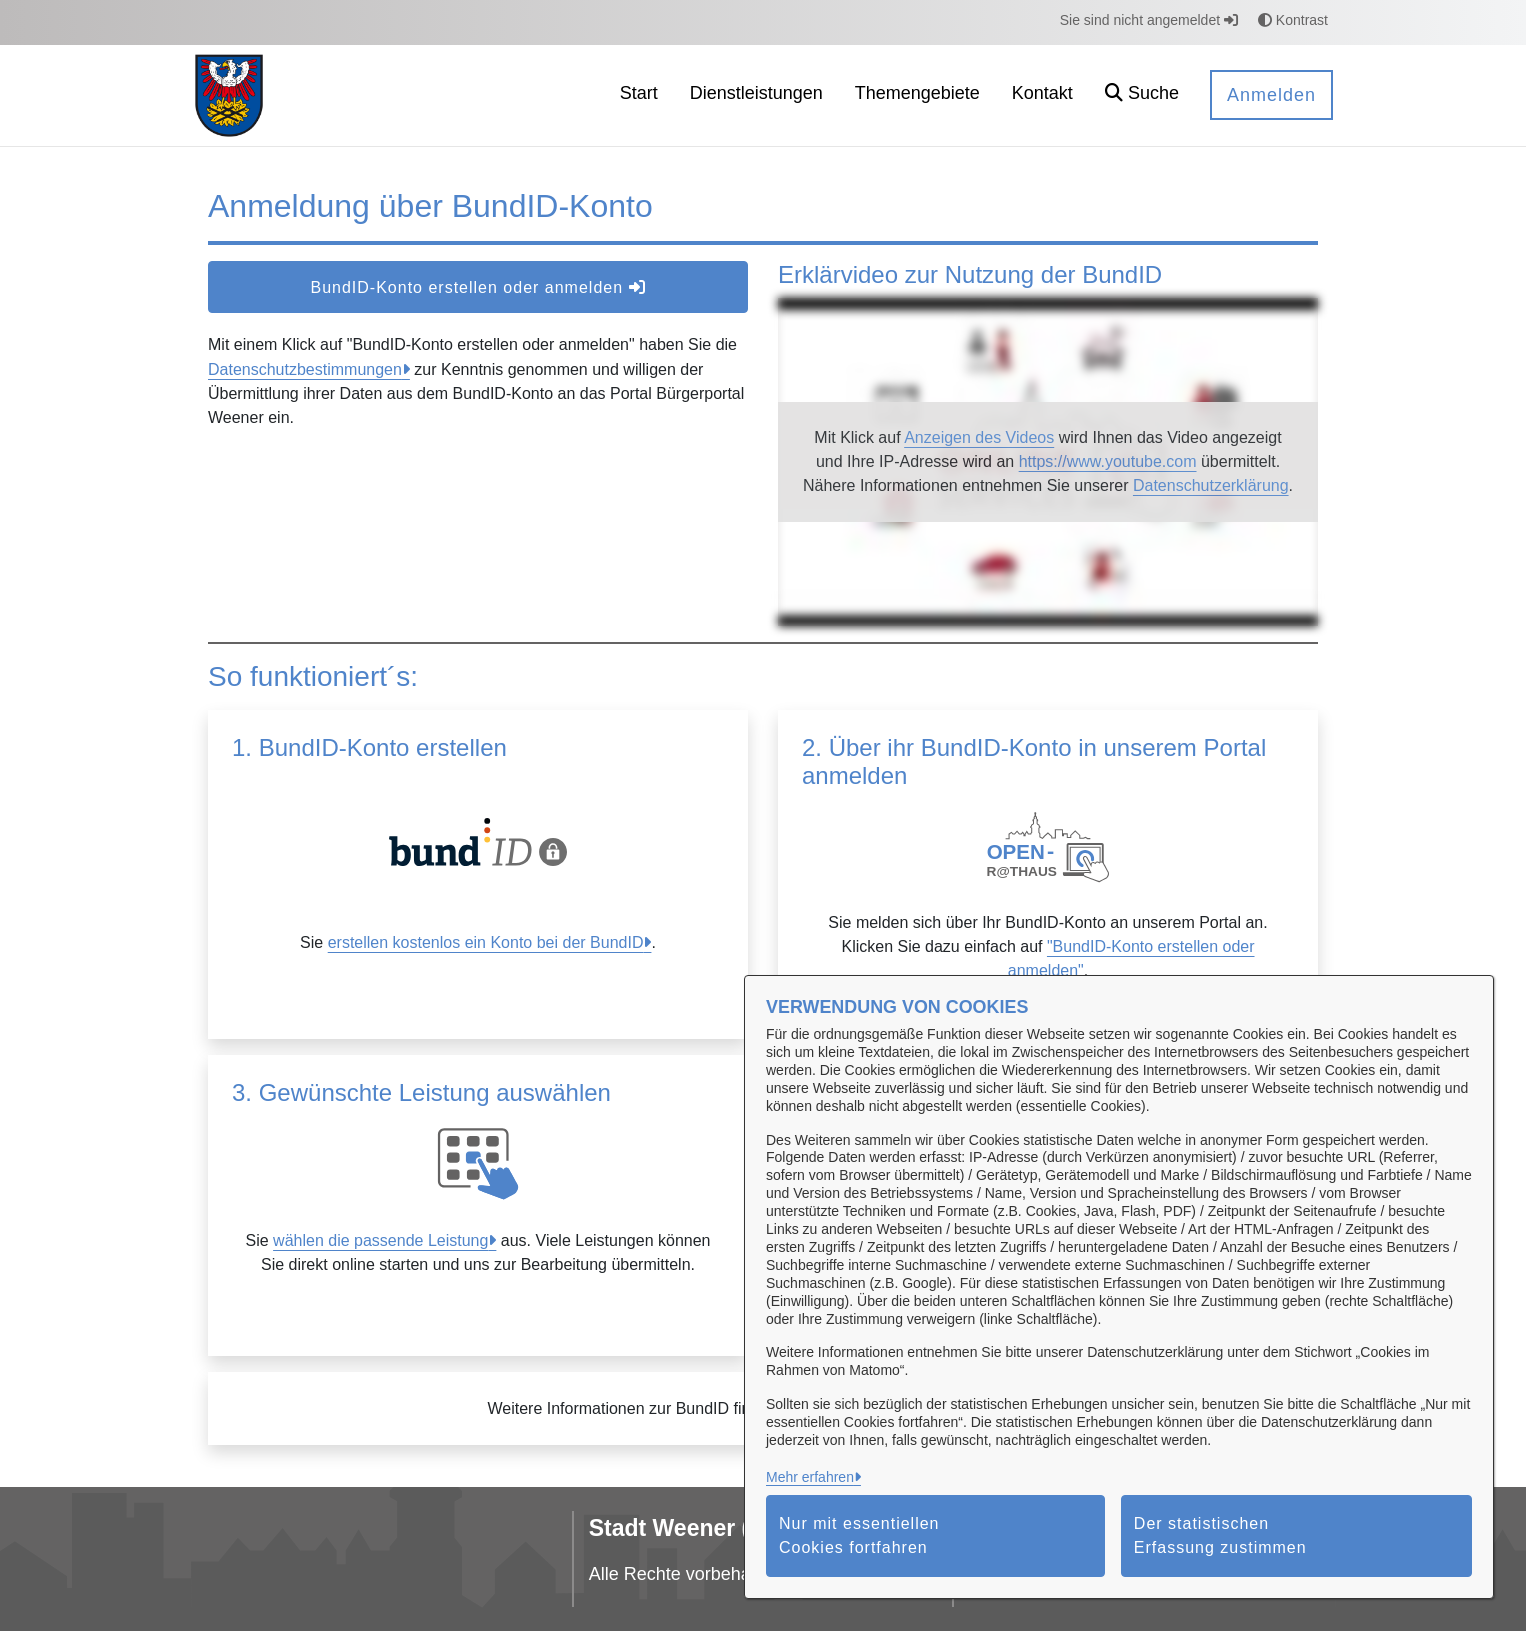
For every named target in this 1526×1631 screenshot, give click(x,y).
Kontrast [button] (1293, 20)
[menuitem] (639, 95)
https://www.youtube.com (1108, 461)
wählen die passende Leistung (380, 1240)
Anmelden (1271, 95)
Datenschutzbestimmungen (305, 369)
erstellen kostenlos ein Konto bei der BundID (486, 942)
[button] (1142, 95)
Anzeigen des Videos (979, 437)
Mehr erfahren (810, 1477)
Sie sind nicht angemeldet (1149, 20)
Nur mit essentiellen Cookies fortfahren (859, 1535)
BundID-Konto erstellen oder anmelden (477, 287)
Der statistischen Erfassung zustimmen (1220, 1535)
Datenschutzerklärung (1211, 485)
